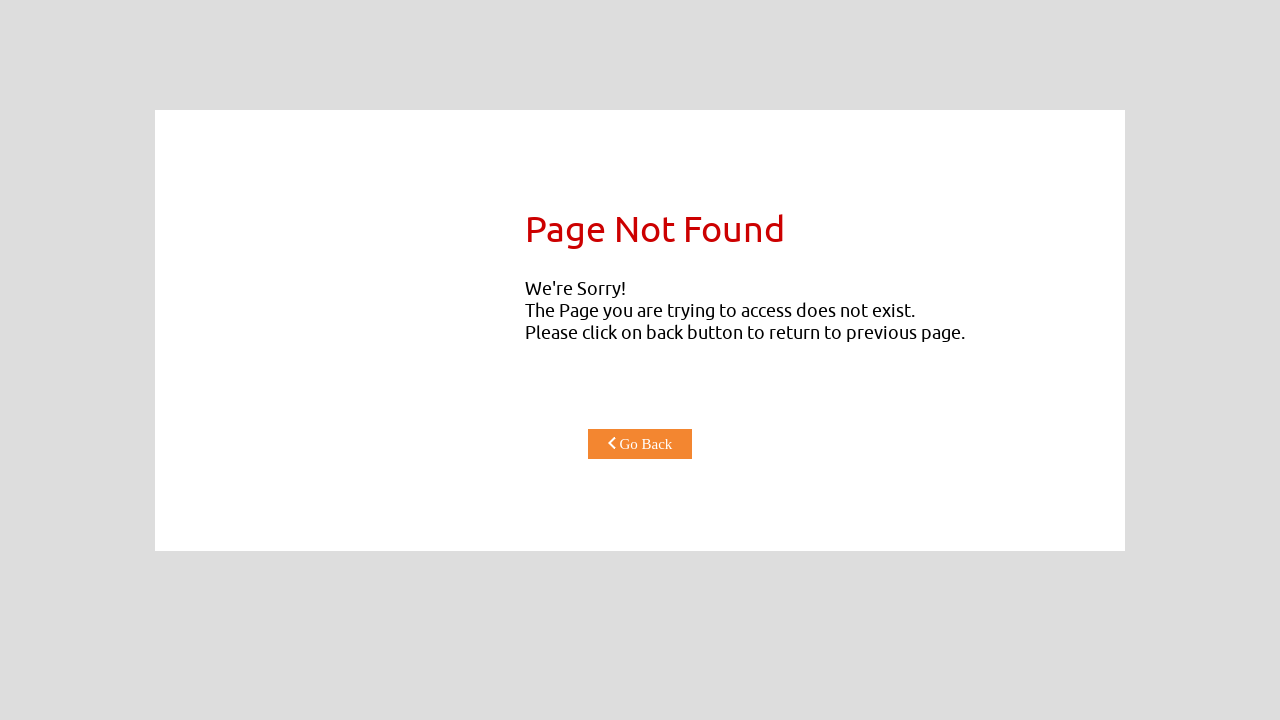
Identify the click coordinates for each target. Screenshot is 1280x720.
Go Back (640, 444)
